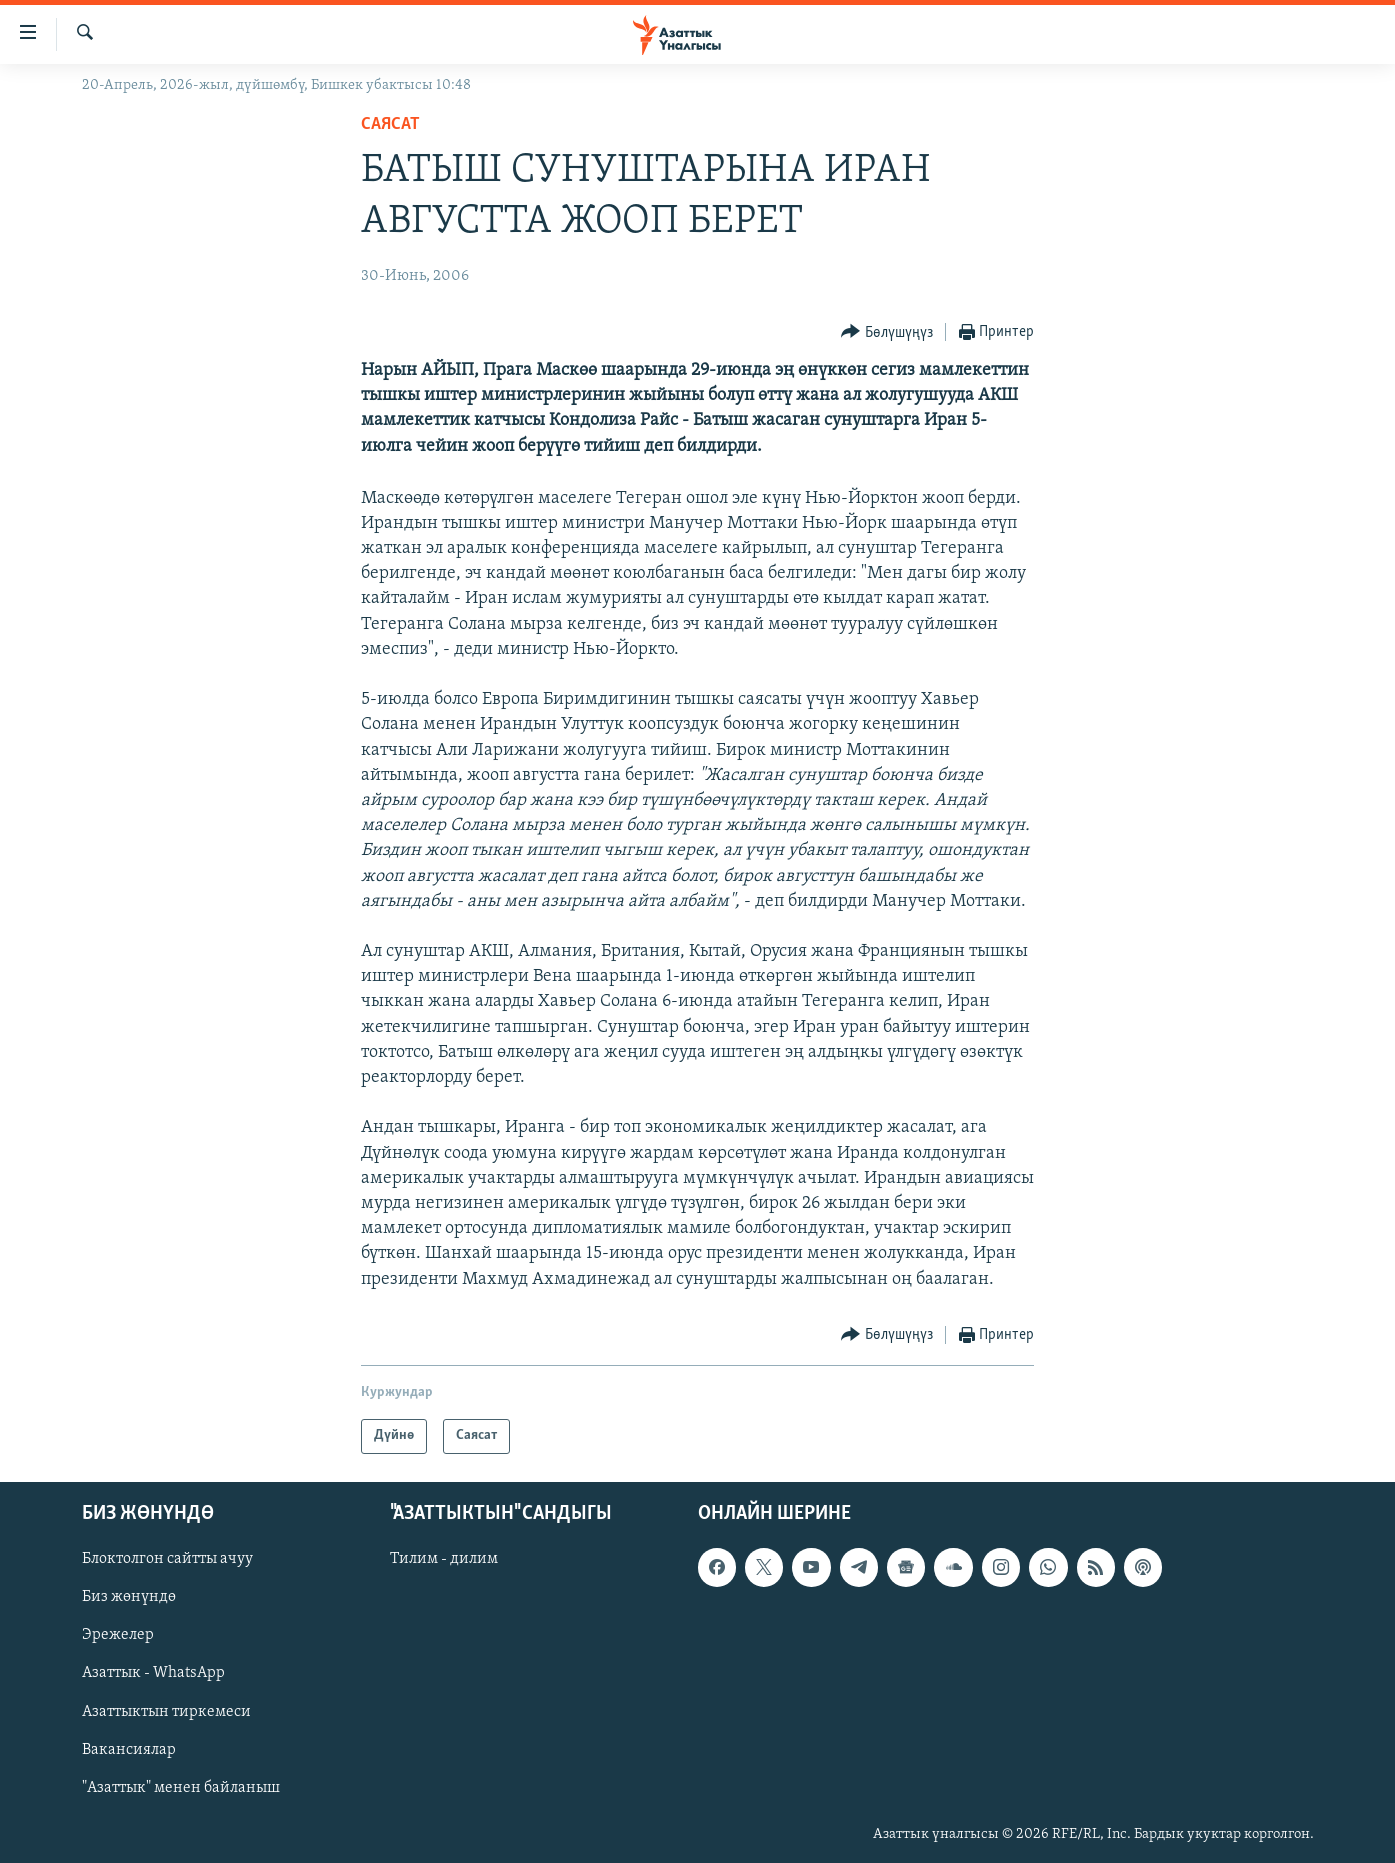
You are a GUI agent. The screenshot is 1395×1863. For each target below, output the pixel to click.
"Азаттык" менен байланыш (181, 1787)
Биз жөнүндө (129, 1597)
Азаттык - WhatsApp (153, 1673)
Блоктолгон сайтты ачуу (167, 1559)
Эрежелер (118, 1635)
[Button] (887, 332)
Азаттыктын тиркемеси (166, 1711)
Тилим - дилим (444, 1559)
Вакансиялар (129, 1749)
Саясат (390, 124)
